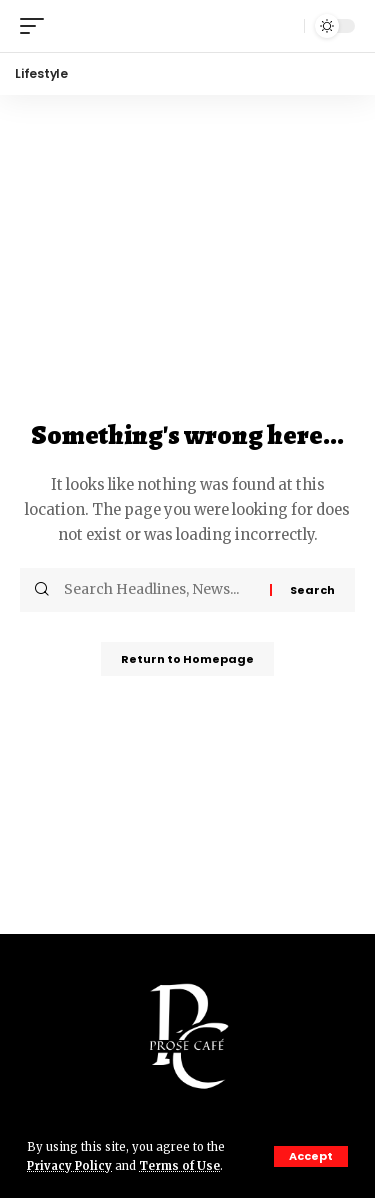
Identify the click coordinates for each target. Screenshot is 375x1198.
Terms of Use (179, 1166)
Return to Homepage (187, 659)
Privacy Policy (69, 1166)
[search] (284, 26)
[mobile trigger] (37, 26)
